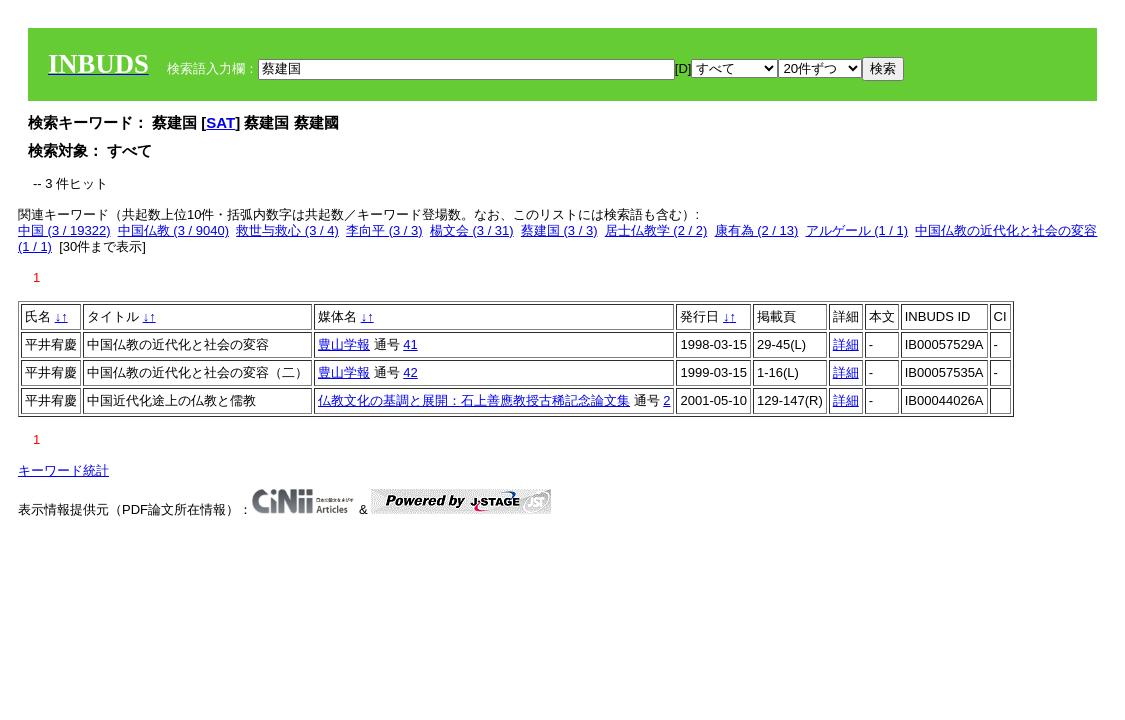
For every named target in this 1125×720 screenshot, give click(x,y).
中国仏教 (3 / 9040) (173, 230)
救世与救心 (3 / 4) (287, 230)
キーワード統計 (63, 470)
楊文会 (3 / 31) (472, 230)
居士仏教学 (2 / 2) (656, 230)
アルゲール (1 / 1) (857, 230)
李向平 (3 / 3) (384, 230)
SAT (220, 122)
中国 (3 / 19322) (64, 230)
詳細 (846, 344)
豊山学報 (344, 344)
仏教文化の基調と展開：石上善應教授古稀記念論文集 (474, 400)
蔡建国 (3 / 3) (559, 230)
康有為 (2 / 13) (757, 230)
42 (410, 372)
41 (410, 344)
